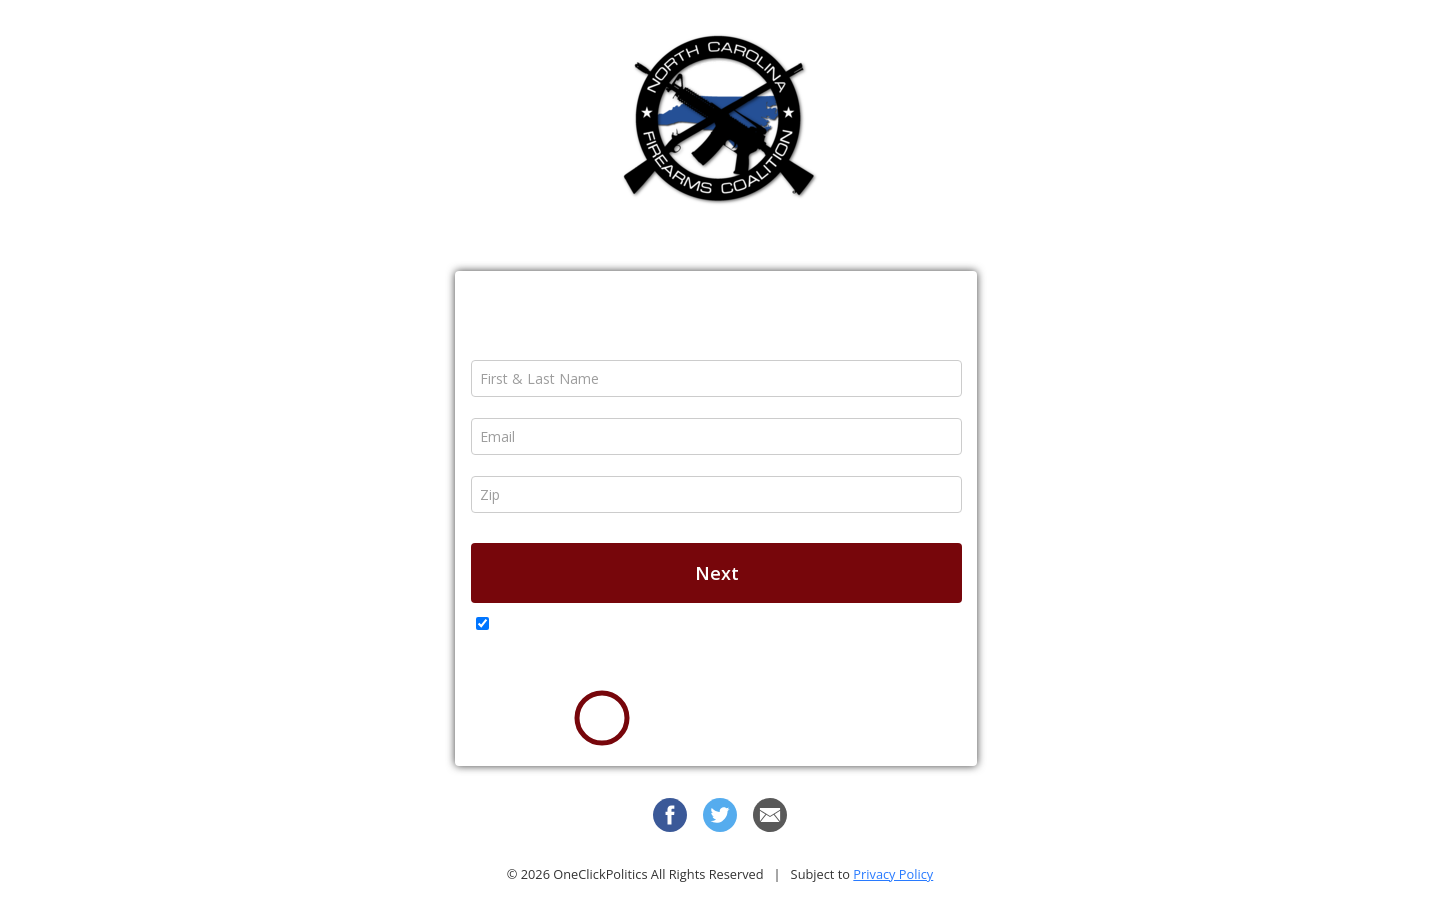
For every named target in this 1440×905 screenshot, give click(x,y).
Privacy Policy (893, 874)
